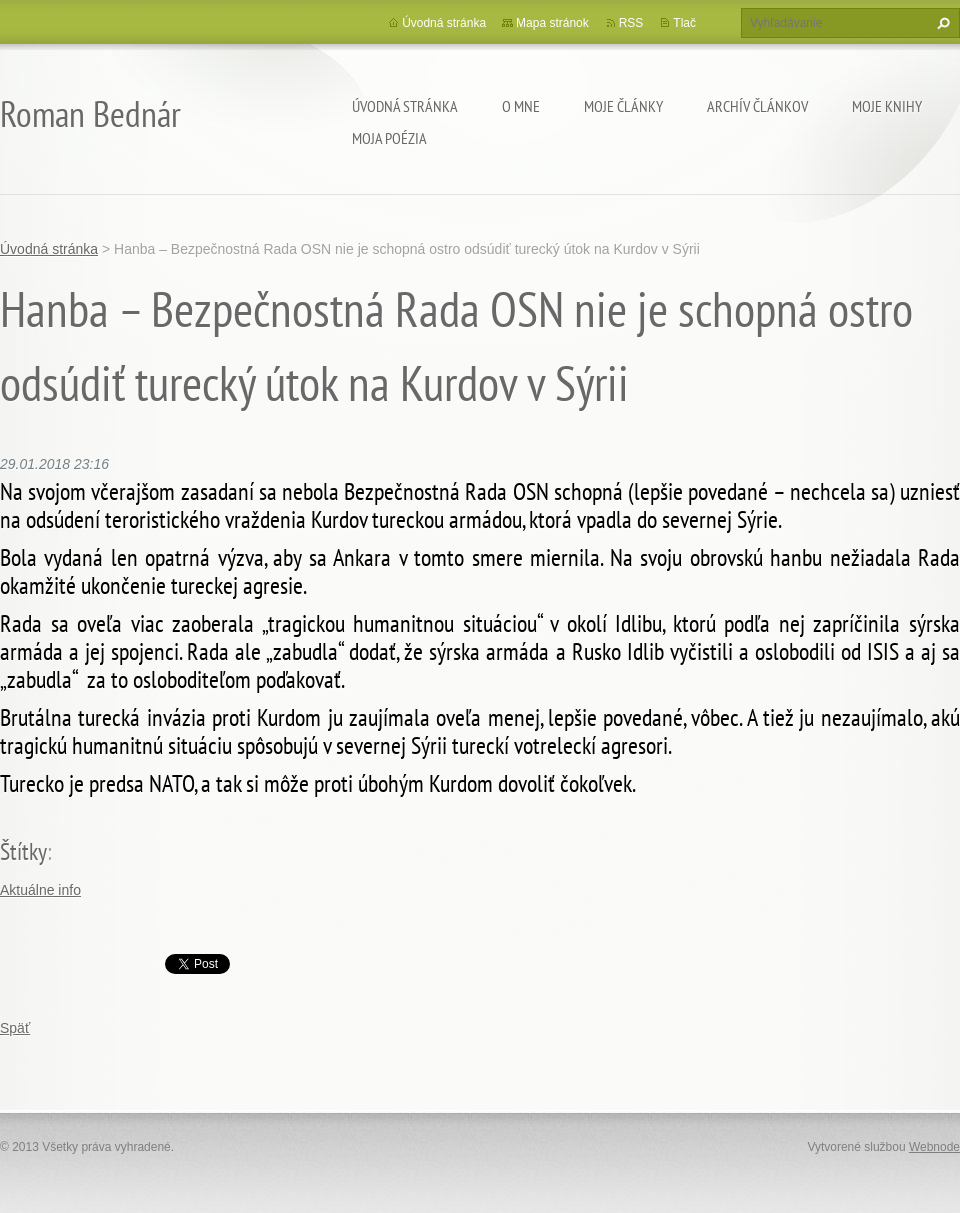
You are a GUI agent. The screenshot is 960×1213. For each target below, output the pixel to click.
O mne (521, 106)
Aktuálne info (40, 890)
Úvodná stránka (405, 106)
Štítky (23, 851)
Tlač (684, 23)
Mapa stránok (552, 23)
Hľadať (941, 23)
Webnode (934, 1147)
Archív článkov (757, 106)
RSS (631, 23)
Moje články (623, 106)
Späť (15, 1028)
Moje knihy (887, 106)
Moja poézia (389, 138)
